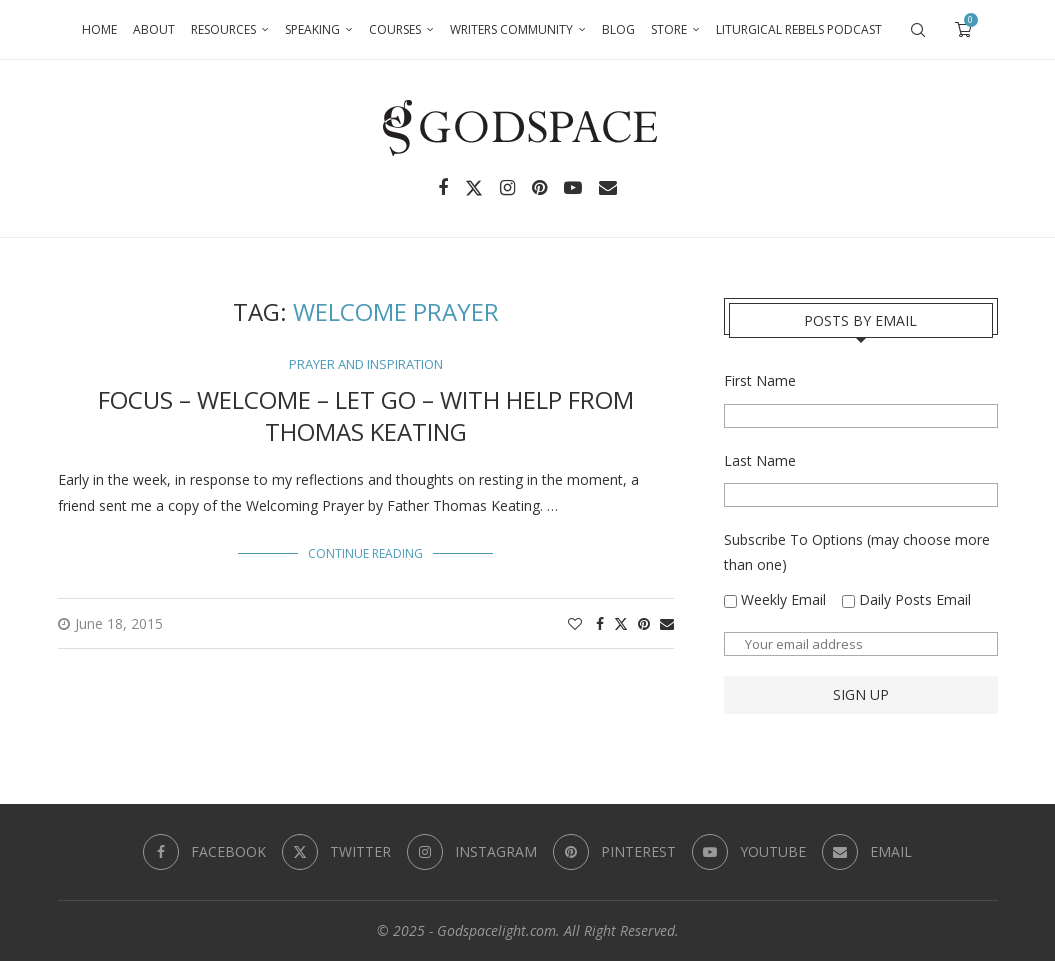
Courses (395, 29)
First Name (760, 380)
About (154, 29)
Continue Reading (365, 553)
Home (99, 29)
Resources (223, 29)
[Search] (918, 30)
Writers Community (511, 29)
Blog (618, 29)
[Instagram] (507, 188)
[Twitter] (474, 188)
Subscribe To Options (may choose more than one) (857, 552)
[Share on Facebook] (600, 623)
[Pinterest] (539, 188)
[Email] (608, 188)
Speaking (312, 29)
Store (669, 29)
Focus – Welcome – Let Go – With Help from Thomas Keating (366, 415)
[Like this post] (575, 623)
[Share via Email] (667, 623)
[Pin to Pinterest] (644, 623)
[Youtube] (573, 188)
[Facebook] (443, 188)
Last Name (760, 460)
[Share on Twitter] (621, 623)
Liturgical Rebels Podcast (799, 29)
